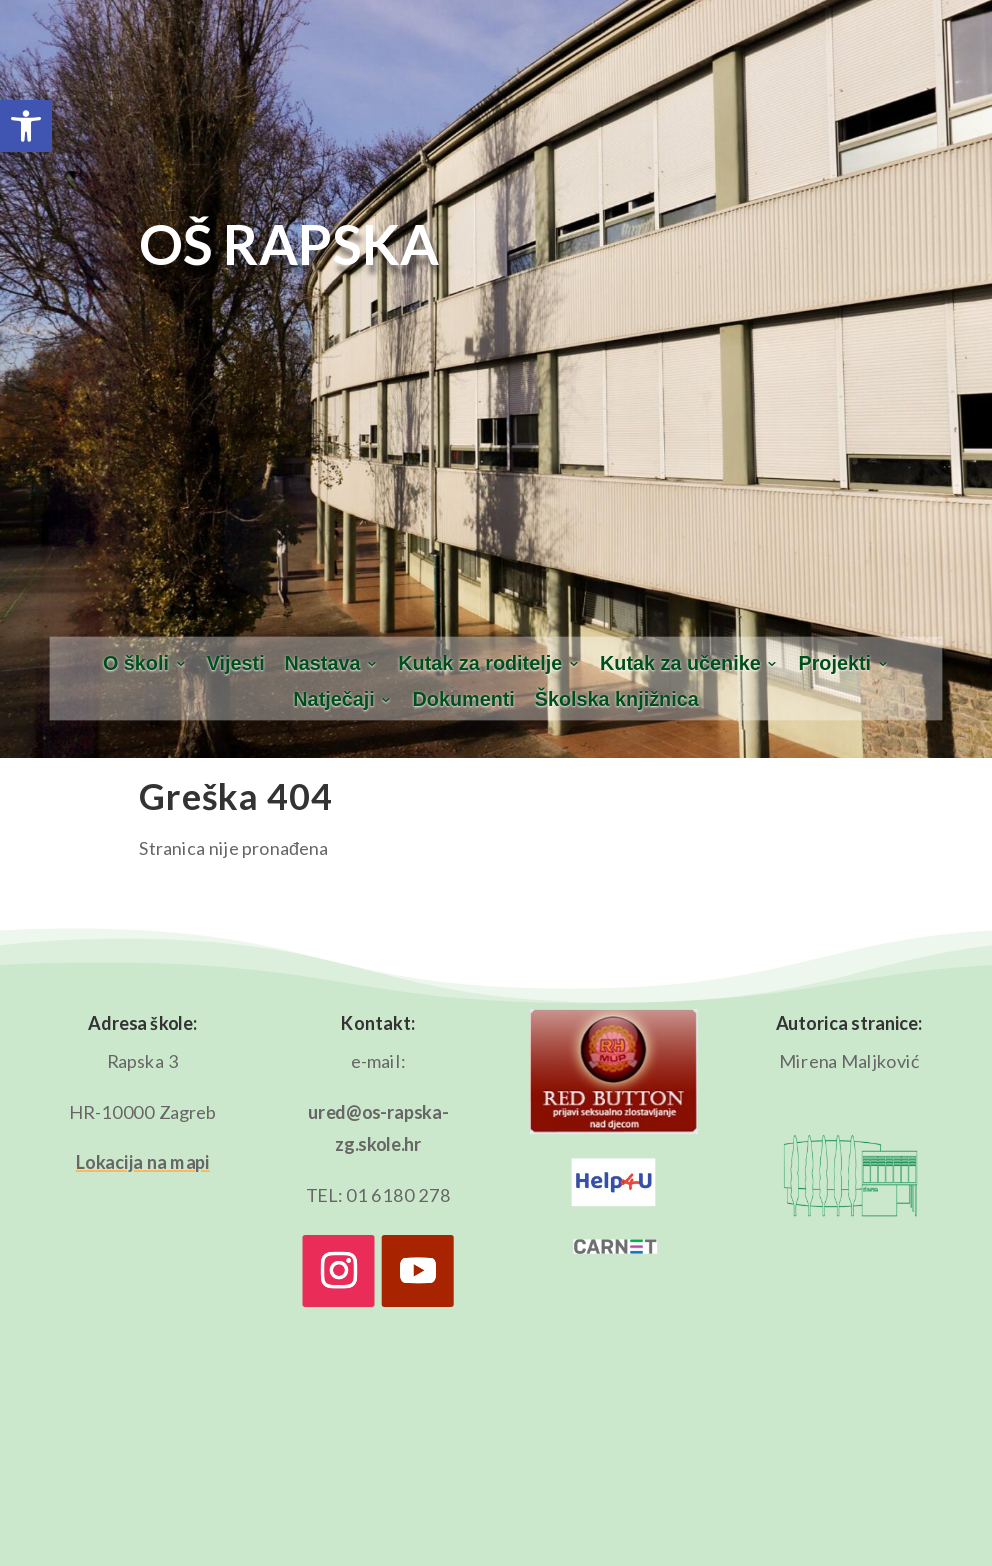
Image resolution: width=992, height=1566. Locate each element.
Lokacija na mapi (143, 1162)
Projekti (834, 664)
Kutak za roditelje (480, 664)
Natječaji (333, 700)
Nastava (323, 664)
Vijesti (236, 664)
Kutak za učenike (680, 664)
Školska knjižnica (617, 700)
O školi (136, 664)
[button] (26, 126)
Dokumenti (464, 700)
